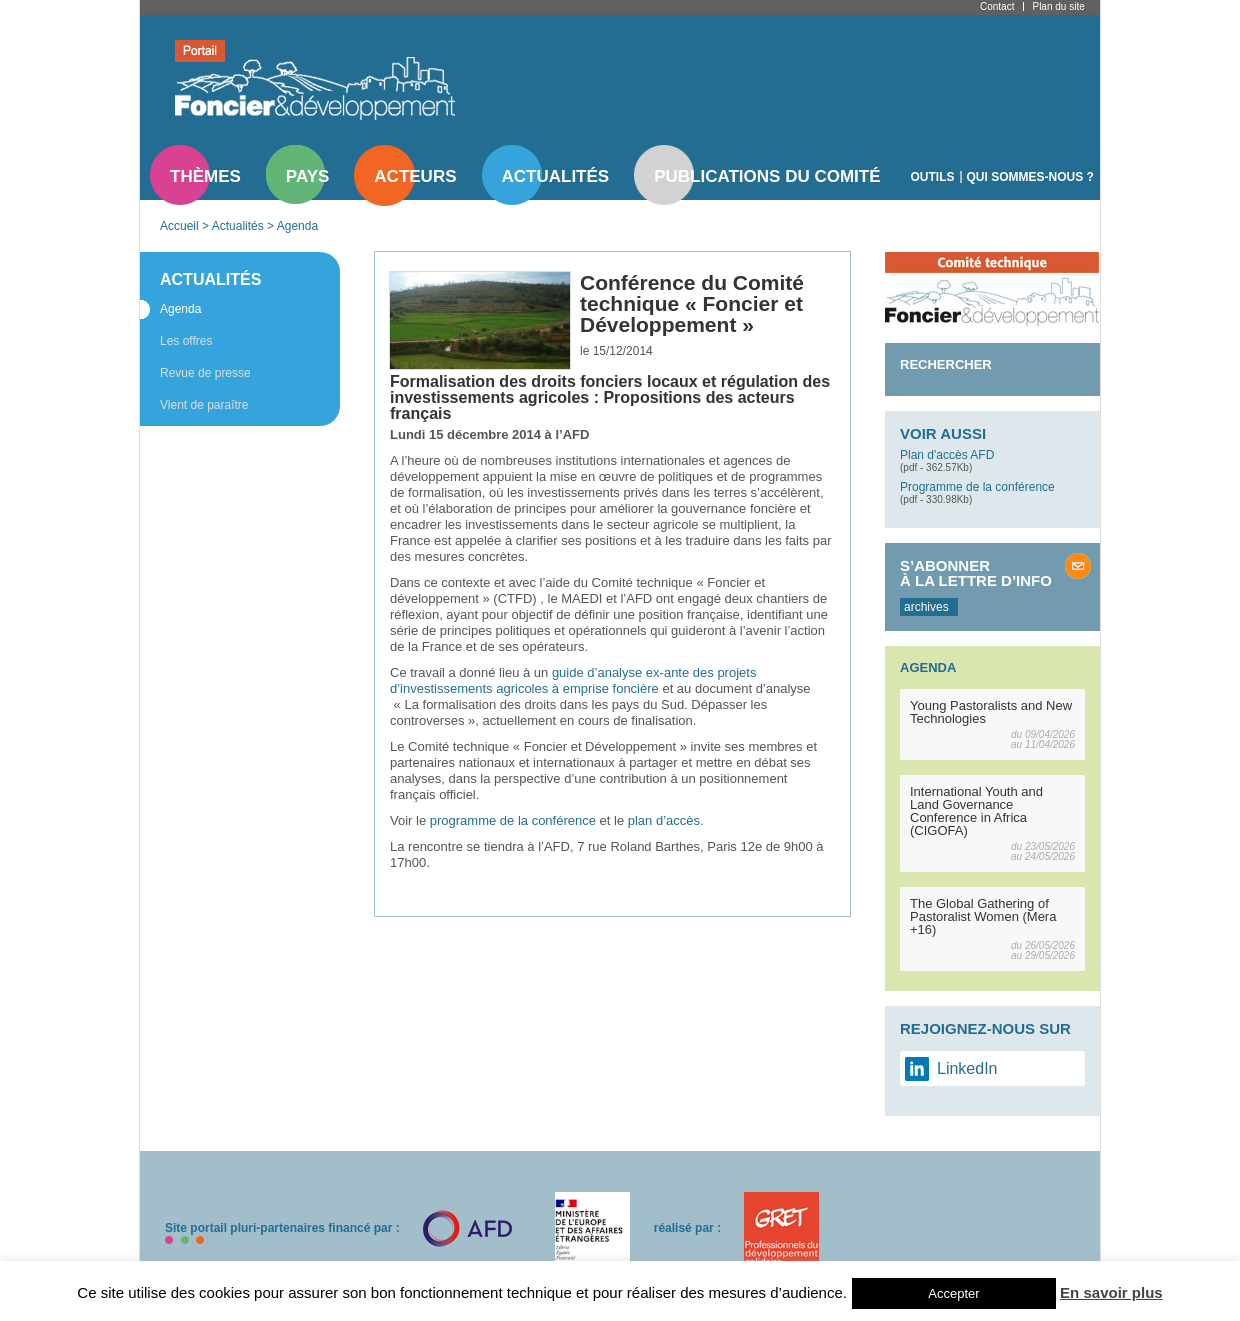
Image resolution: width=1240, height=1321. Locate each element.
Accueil (179, 226)
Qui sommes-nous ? (1030, 177)
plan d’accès (664, 820)
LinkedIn (967, 1068)
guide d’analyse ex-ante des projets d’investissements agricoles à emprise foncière (573, 680)
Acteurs (415, 176)
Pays (307, 176)
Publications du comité (767, 176)
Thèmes (205, 176)
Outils (933, 177)
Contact (997, 6)
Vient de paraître (204, 405)
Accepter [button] (953, 1293)
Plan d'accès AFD (947, 455)
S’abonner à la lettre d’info (976, 573)
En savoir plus (1111, 1292)
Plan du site (1058, 6)
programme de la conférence (513, 820)
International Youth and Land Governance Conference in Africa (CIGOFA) (976, 811)
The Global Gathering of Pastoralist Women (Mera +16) (983, 916)
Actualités (556, 176)
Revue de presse (205, 373)
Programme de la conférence (977, 487)
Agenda (297, 226)
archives (926, 607)
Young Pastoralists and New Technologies (991, 712)
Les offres (186, 341)
